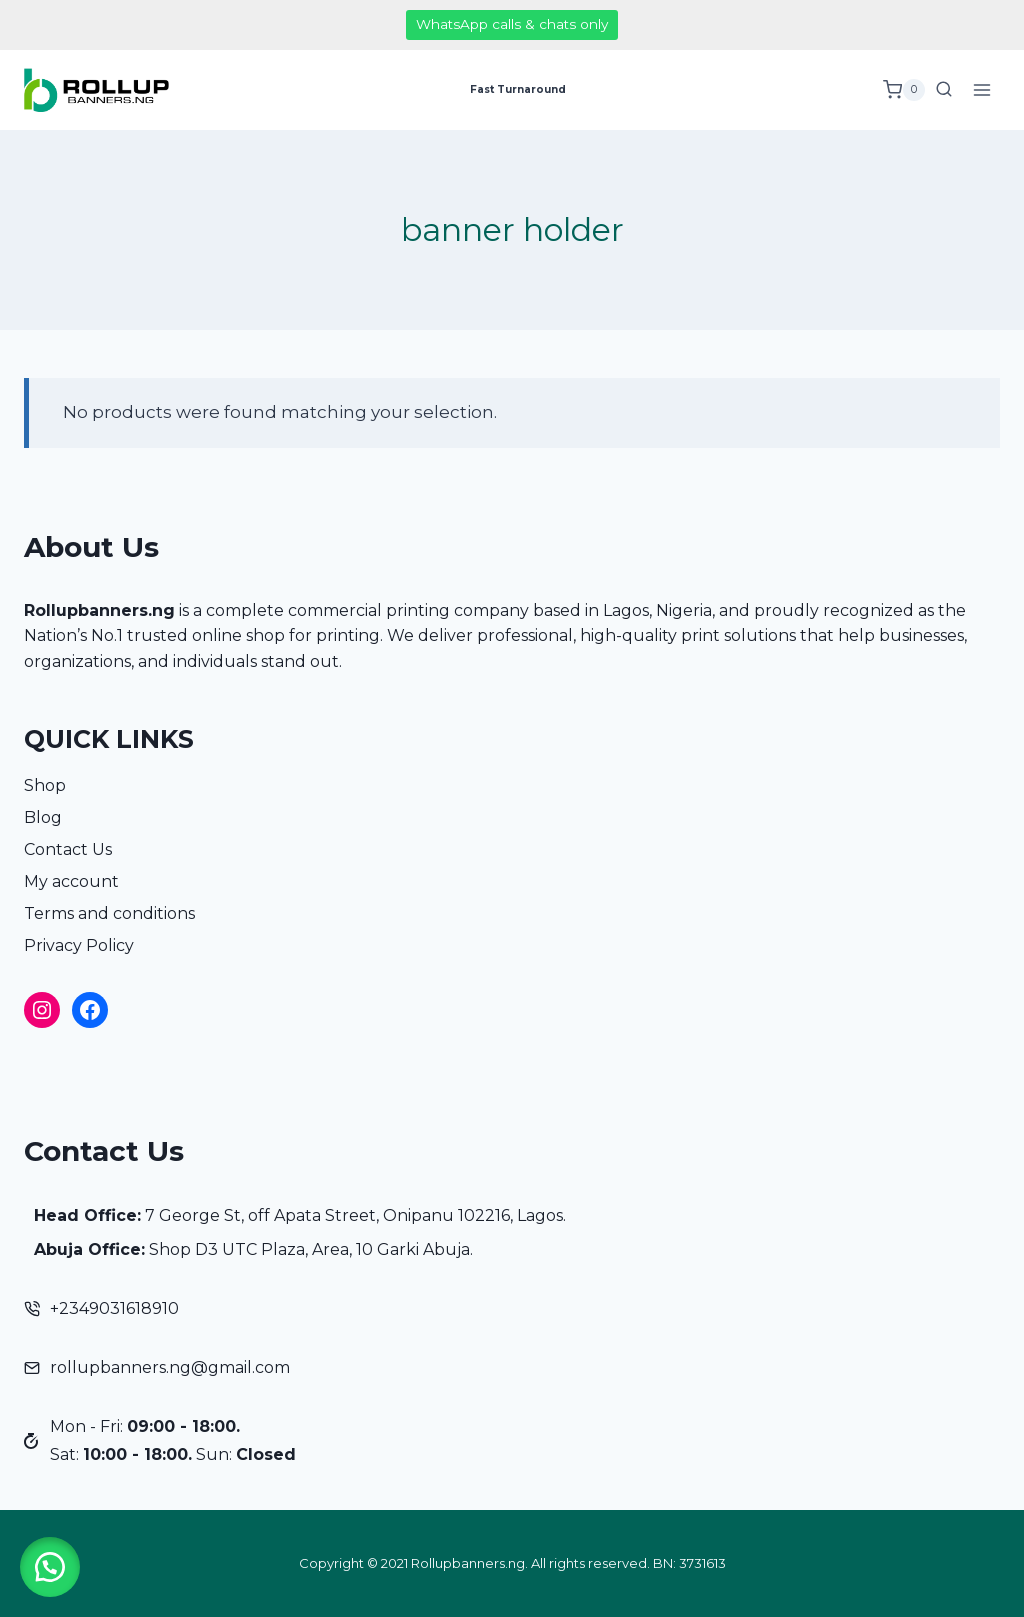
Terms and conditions (109, 913)
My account (71, 881)
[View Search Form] (944, 90)
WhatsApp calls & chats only (512, 24)
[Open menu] (981, 89)
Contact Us (68, 849)
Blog (43, 817)
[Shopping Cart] (904, 90)
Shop (45, 785)
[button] (50, 1567)
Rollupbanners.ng (99, 610)
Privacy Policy (79, 945)
